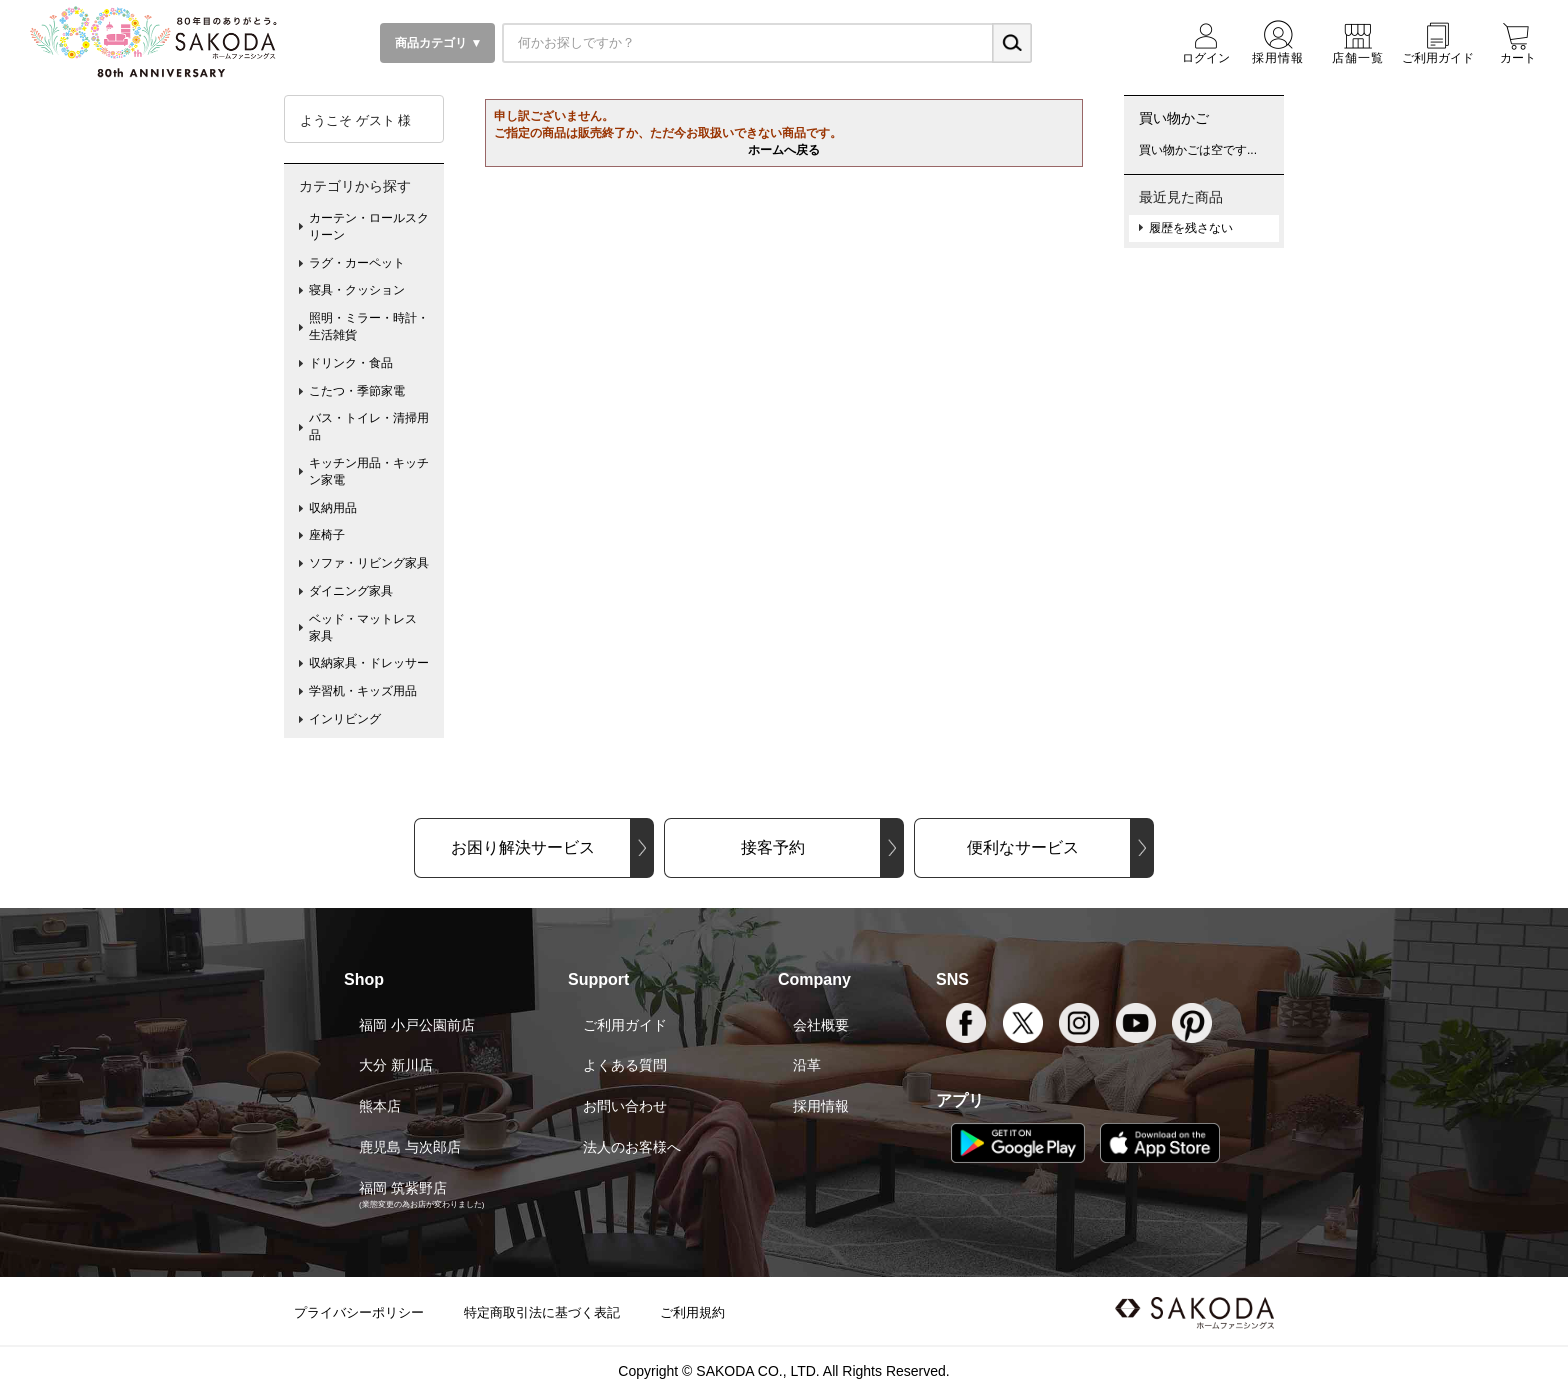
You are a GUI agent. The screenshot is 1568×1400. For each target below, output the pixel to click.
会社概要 (821, 1025)
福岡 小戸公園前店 (417, 1025)
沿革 (807, 1065)
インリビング (345, 719)
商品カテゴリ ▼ (437, 43)
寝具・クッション (357, 290)
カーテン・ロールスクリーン (369, 226)
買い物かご (1174, 118)
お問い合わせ (625, 1106)
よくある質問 (625, 1065)
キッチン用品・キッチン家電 (369, 471)
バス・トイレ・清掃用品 (369, 426)
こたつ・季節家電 (357, 391)
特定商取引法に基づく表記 (542, 1312)
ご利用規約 (692, 1312)
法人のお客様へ (632, 1147)
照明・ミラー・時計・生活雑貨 (369, 326)
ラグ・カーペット (357, 263)
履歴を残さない (1191, 228)
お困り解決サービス (523, 847)
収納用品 (333, 508)
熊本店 (380, 1106)
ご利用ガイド (625, 1025)
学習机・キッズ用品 (363, 691)
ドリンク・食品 (351, 363)
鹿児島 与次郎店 (410, 1147)
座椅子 (327, 535)
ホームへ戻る (784, 150)
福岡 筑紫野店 (403, 1188)
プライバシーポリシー (359, 1312)
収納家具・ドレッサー (369, 663)
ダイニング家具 (351, 591)
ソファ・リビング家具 (369, 563)
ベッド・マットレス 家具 (369, 627)
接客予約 (773, 847)
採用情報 (821, 1106)
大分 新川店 (396, 1065)
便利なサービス (1023, 847)
